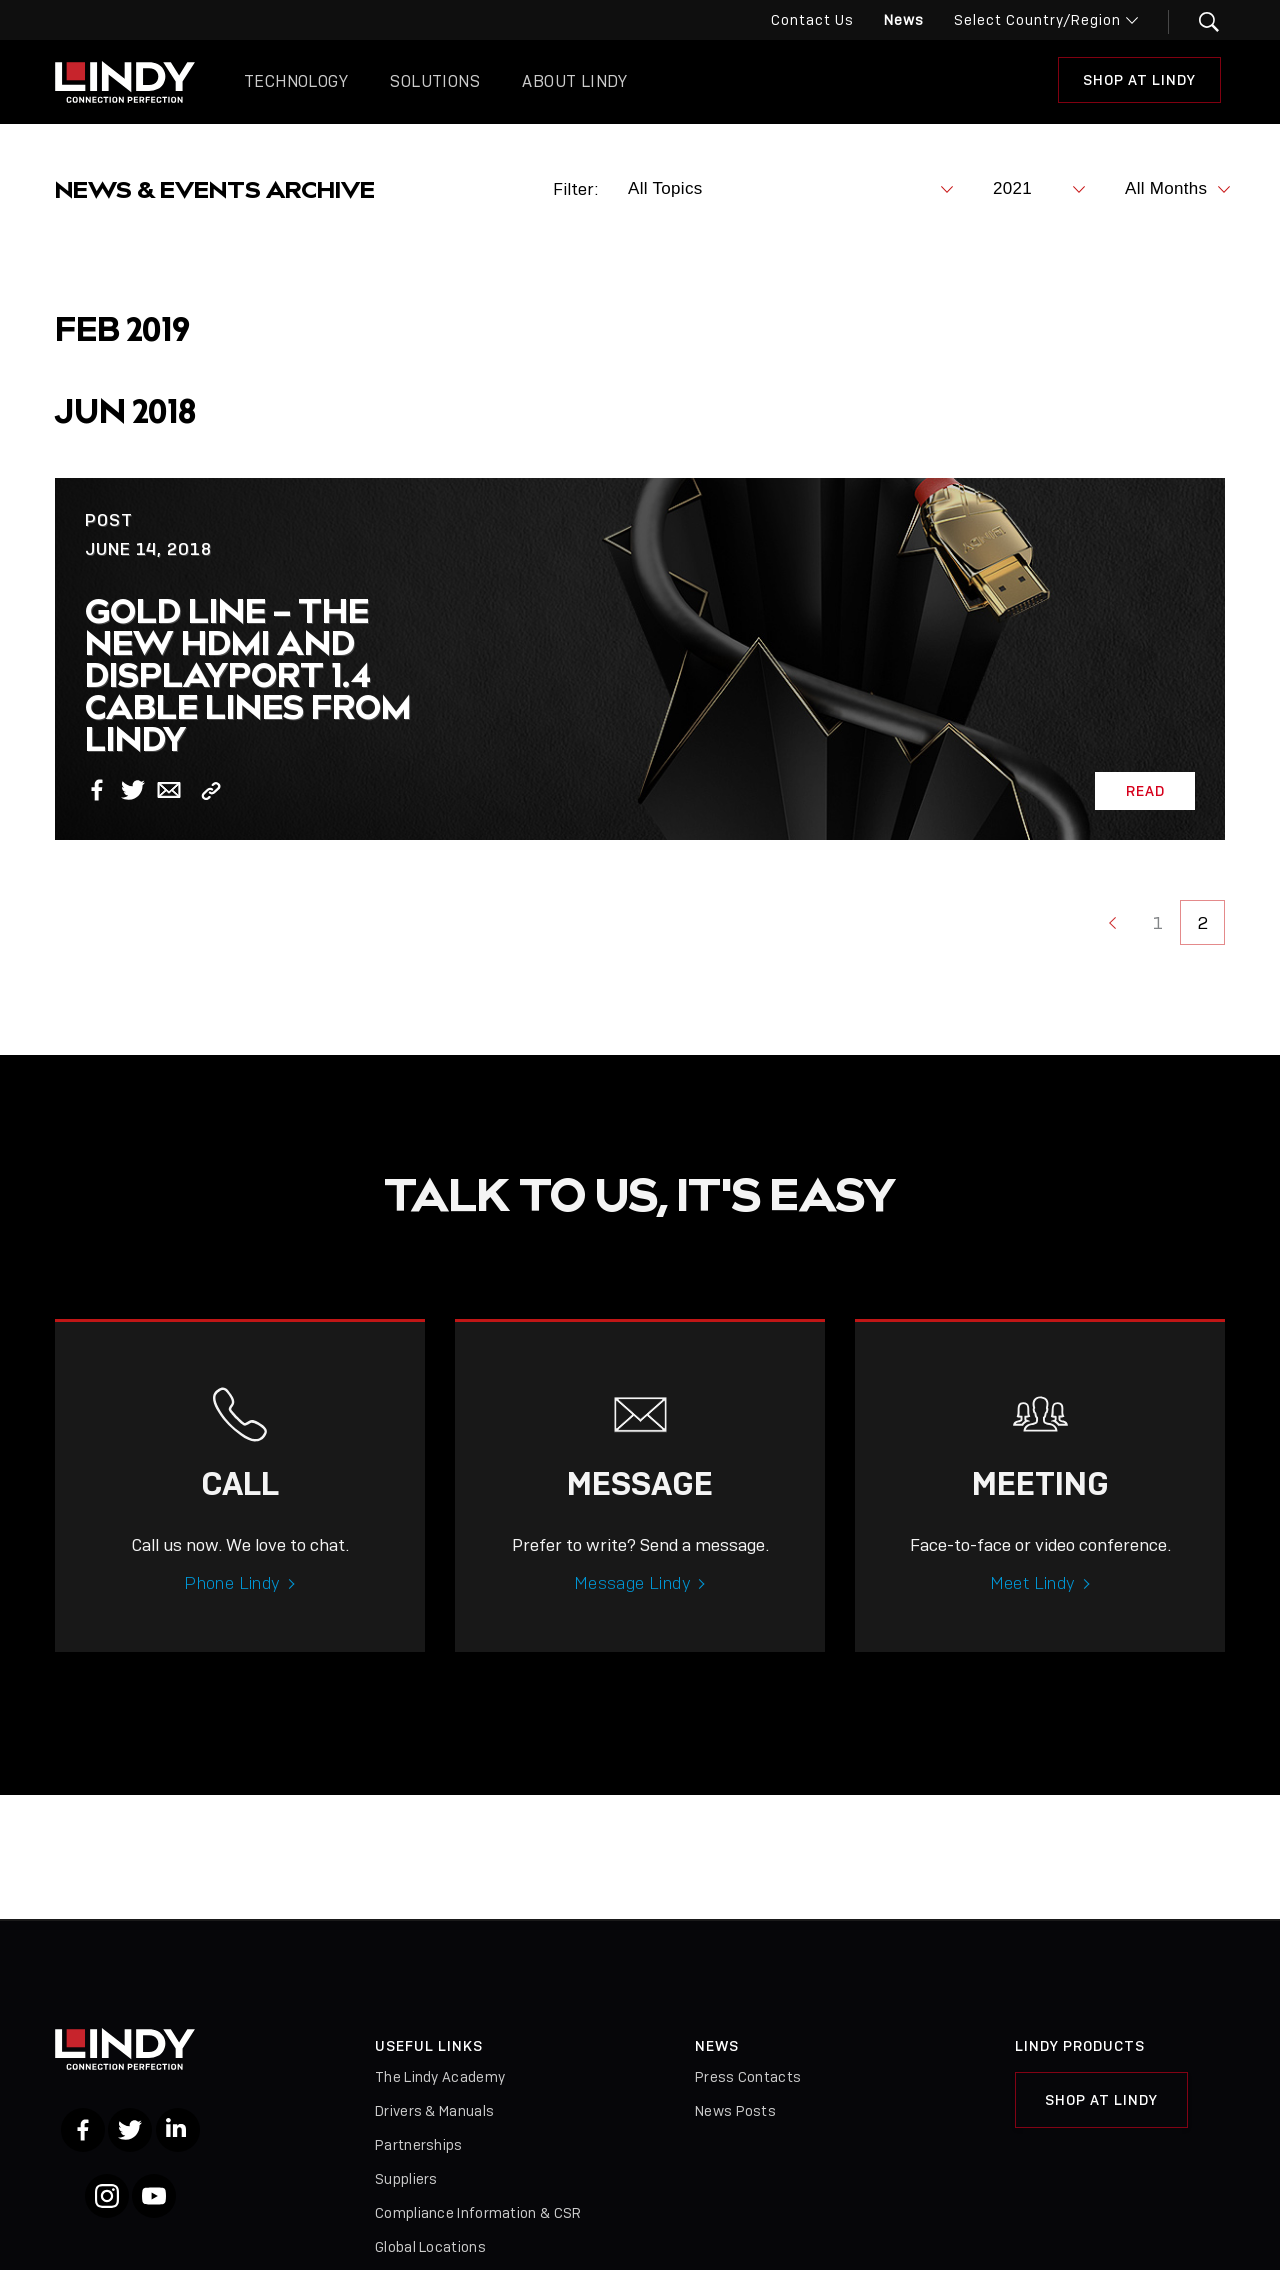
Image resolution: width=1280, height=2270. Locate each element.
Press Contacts (748, 2077)
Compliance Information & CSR (478, 2213)
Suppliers (406, 2179)
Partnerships (419, 2145)
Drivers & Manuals (434, 2111)
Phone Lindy (232, 1611)
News (904, 20)
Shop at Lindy (1139, 80)
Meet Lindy (1033, 1611)
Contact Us (812, 20)
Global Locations (430, 2247)
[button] (1196, 22)
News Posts (735, 2111)
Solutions (435, 81)
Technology (296, 81)
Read (1145, 791)
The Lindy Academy (440, 2077)
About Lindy (574, 81)
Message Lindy (632, 1611)
